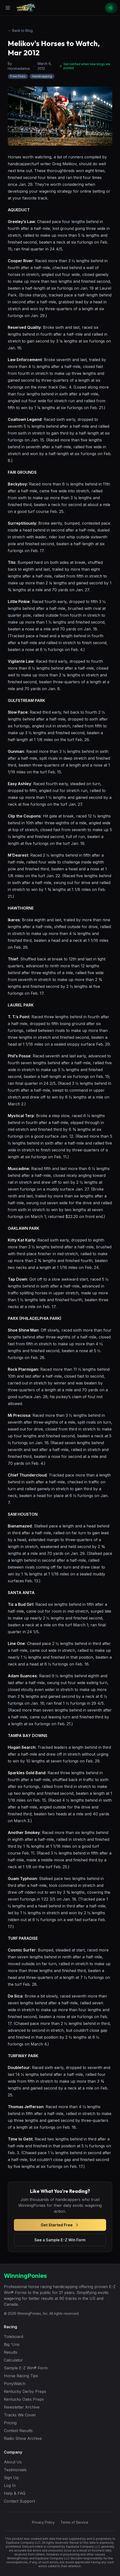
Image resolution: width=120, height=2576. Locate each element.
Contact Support (19, 2501)
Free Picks (18, 76)
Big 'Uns (12, 2344)
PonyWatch (14, 2383)
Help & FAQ (14, 2493)
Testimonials (15, 2469)
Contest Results (18, 2430)
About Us (13, 2461)
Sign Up (11, 2477)
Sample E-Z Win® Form (26, 2367)
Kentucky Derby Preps (25, 2391)
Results (10, 2352)
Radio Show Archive (23, 2438)
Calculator (13, 2360)
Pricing (10, 2422)
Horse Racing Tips (21, 2375)
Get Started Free (60, 2224)
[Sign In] (111, 8)
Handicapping (42, 76)
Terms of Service (74, 2522)
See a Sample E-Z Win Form (60, 2239)
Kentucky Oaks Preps (24, 2399)
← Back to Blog (20, 30)
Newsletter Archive (22, 2407)
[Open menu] (8, 8)
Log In (10, 2485)
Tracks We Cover (20, 2414)
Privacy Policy (43, 2522)
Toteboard (13, 2336)
